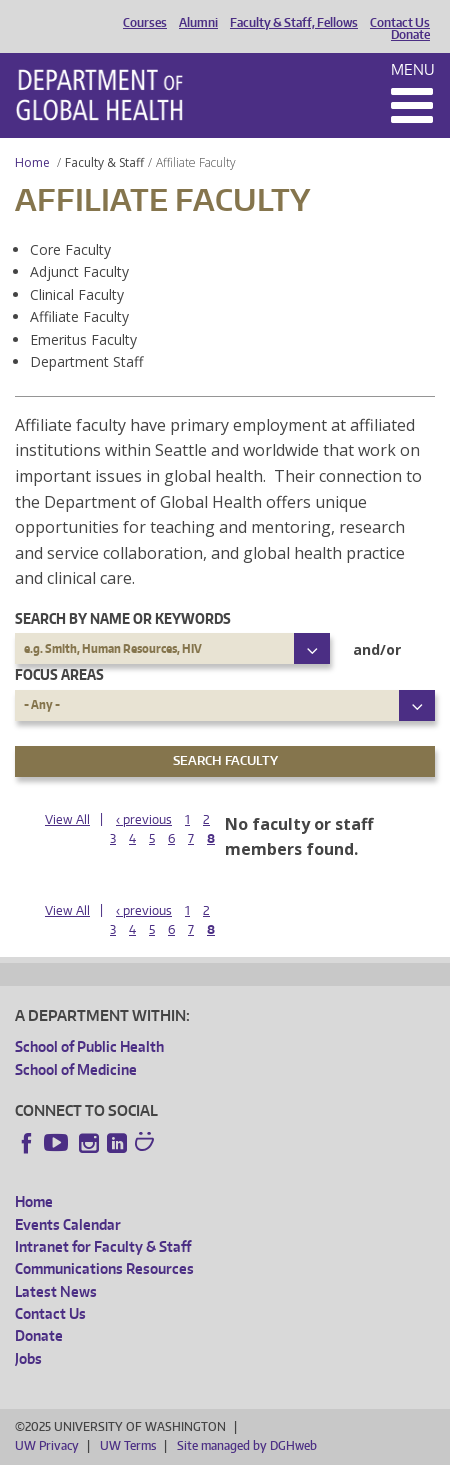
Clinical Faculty (77, 294)
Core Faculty (70, 249)
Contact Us (400, 23)
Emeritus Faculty (83, 339)
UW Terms (128, 1445)
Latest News (56, 1291)
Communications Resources (104, 1268)
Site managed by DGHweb (247, 1445)
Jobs (28, 1358)
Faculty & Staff (104, 162)
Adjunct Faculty (79, 271)
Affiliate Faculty (79, 316)
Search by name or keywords (123, 618)
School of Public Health (89, 1046)
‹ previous (144, 819)
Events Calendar (68, 1224)
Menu (413, 69)
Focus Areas (59, 674)
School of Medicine (76, 1069)
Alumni (198, 23)
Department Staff (86, 361)
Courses (145, 23)
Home (32, 162)
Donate (410, 35)
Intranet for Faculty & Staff (103, 1246)
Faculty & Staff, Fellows (294, 23)
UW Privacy (47, 1445)
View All (67, 819)
